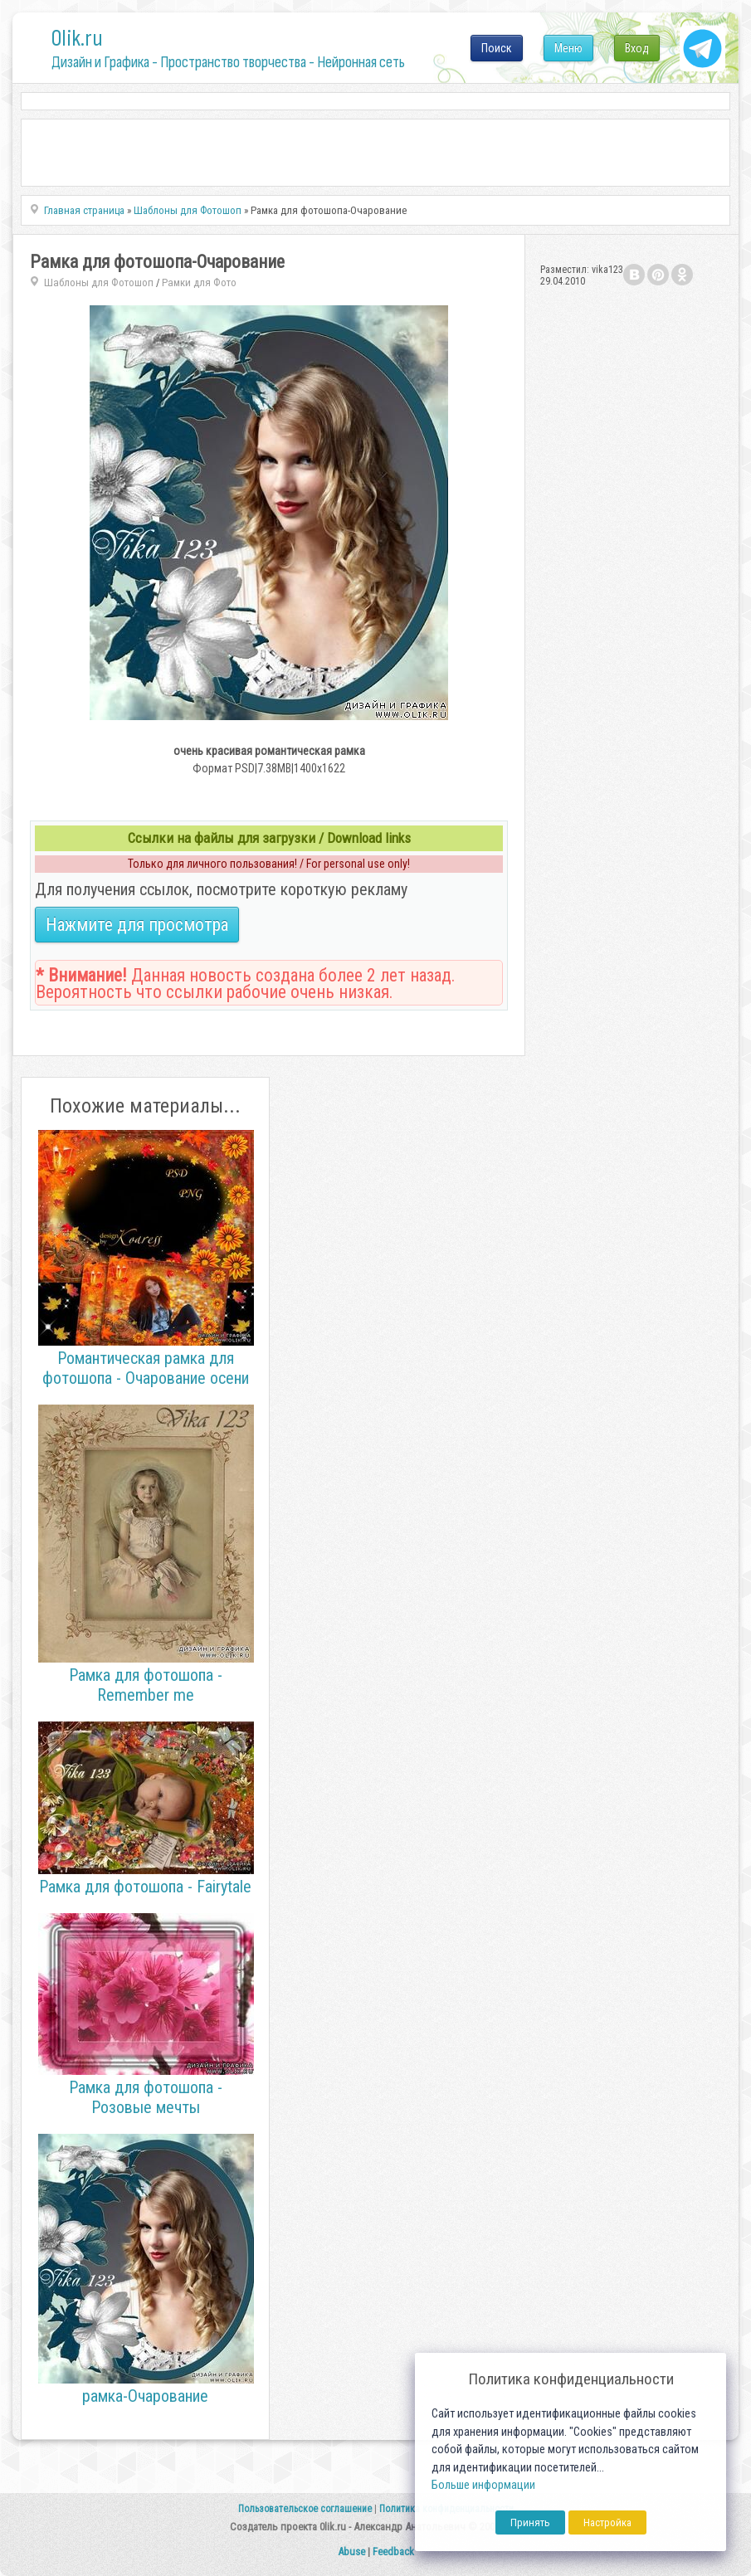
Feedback (393, 2551)
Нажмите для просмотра (137, 924)
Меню (568, 48)
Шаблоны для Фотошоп (99, 282)
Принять (530, 2522)
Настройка (607, 2522)
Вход (637, 48)
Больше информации (483, 2485)
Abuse (351, 2551)
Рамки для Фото (199, 282)
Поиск (496, 48)
